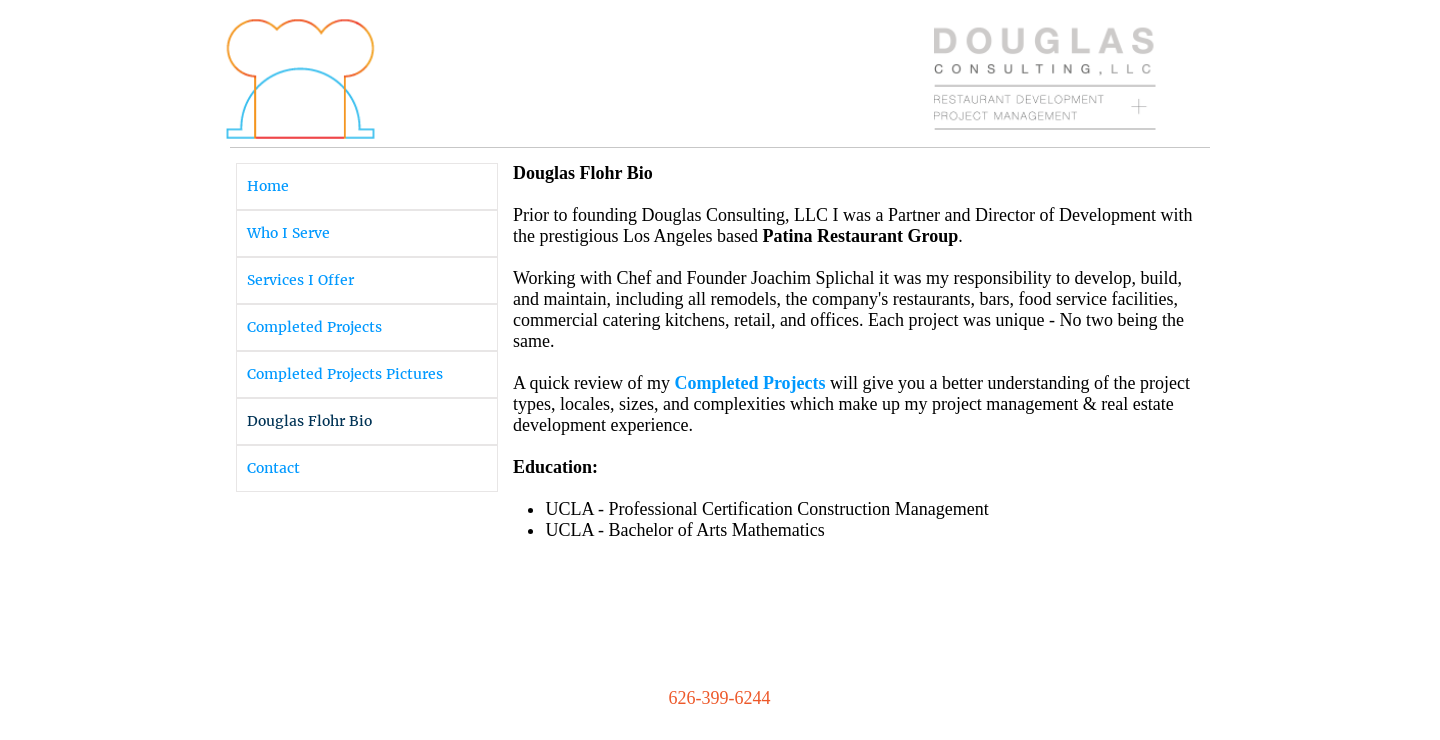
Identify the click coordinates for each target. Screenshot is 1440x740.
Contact (273, 468)
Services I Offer (300, 280)
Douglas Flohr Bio (309, 421)
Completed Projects (314, 327)
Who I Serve (288, 233)
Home (268, 186)
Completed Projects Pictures (345, 374)
